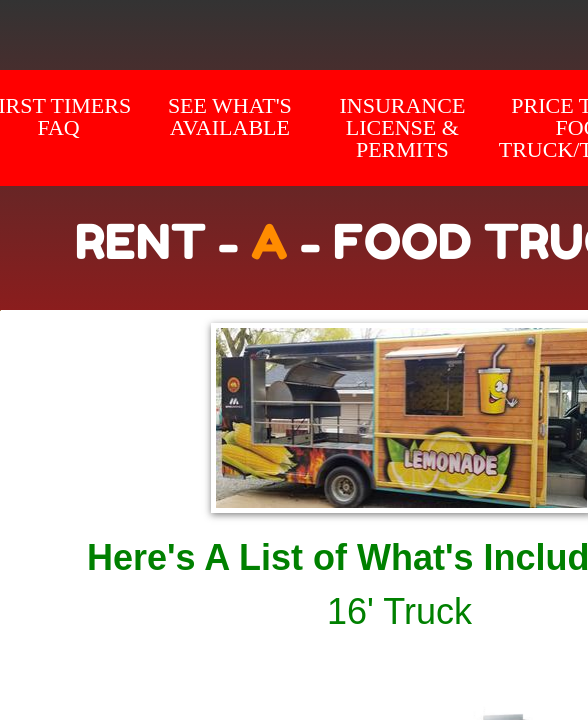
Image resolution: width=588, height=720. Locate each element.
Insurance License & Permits (402, 127)
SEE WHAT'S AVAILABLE (230, 116)
